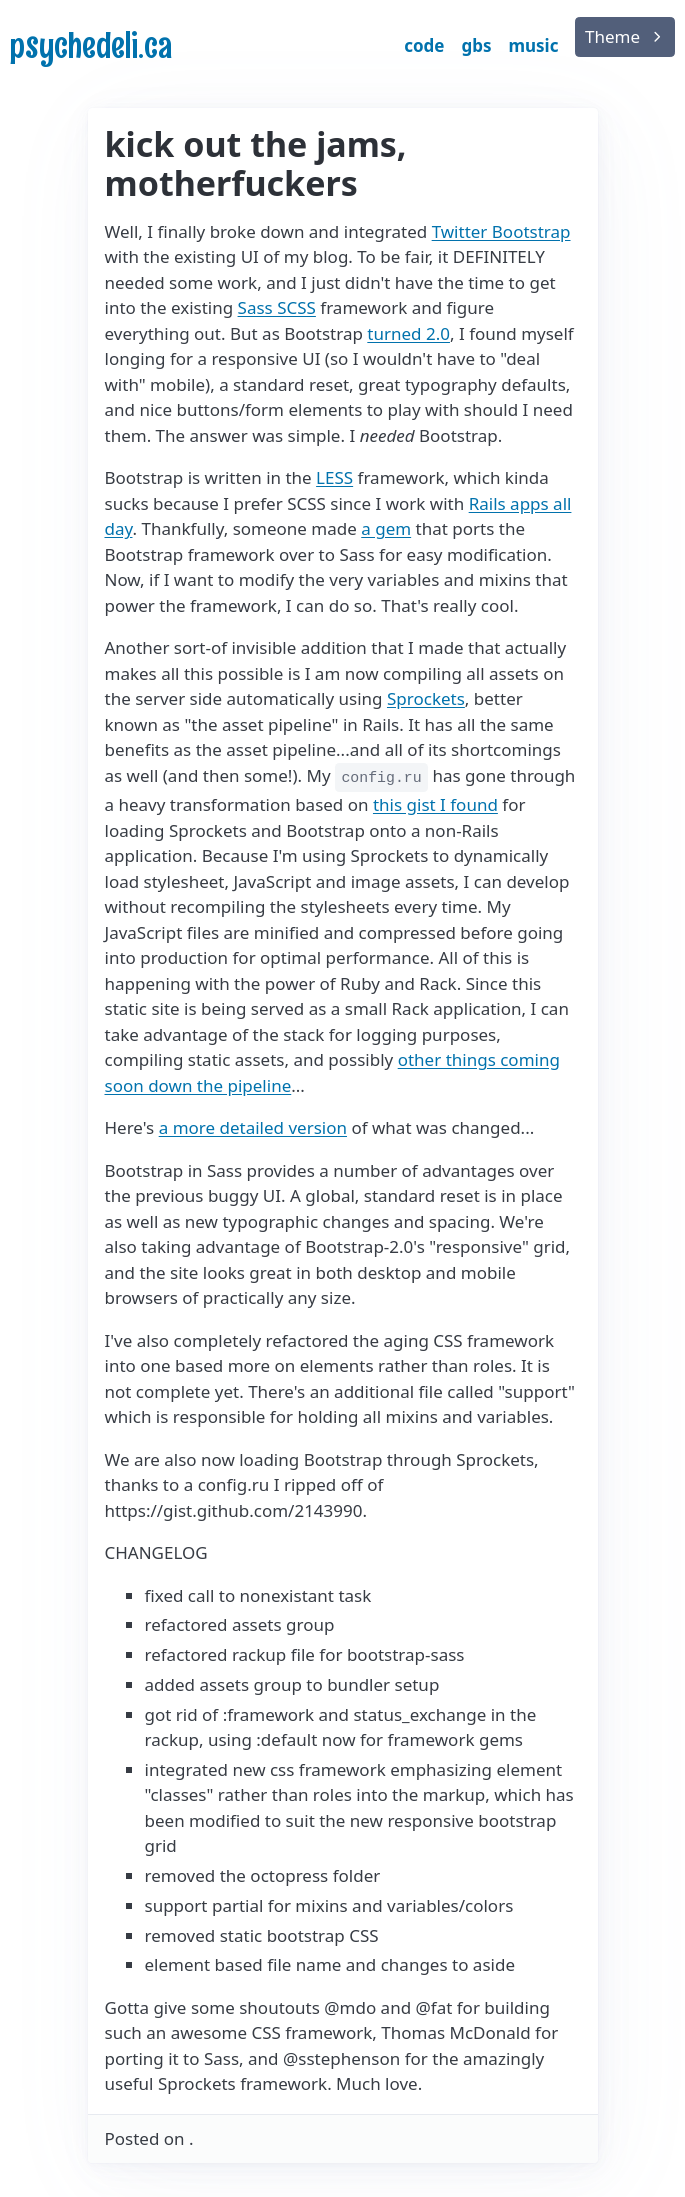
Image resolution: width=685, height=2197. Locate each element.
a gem (386, 528)
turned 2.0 (408, 333)
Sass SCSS (277, 307)
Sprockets (426, 698)
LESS (334, 477)
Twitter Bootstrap (501, 231)
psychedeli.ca (91, 45)
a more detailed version (253, 1127)
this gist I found (435, 804)
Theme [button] (612, 36)
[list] (625, 37)
